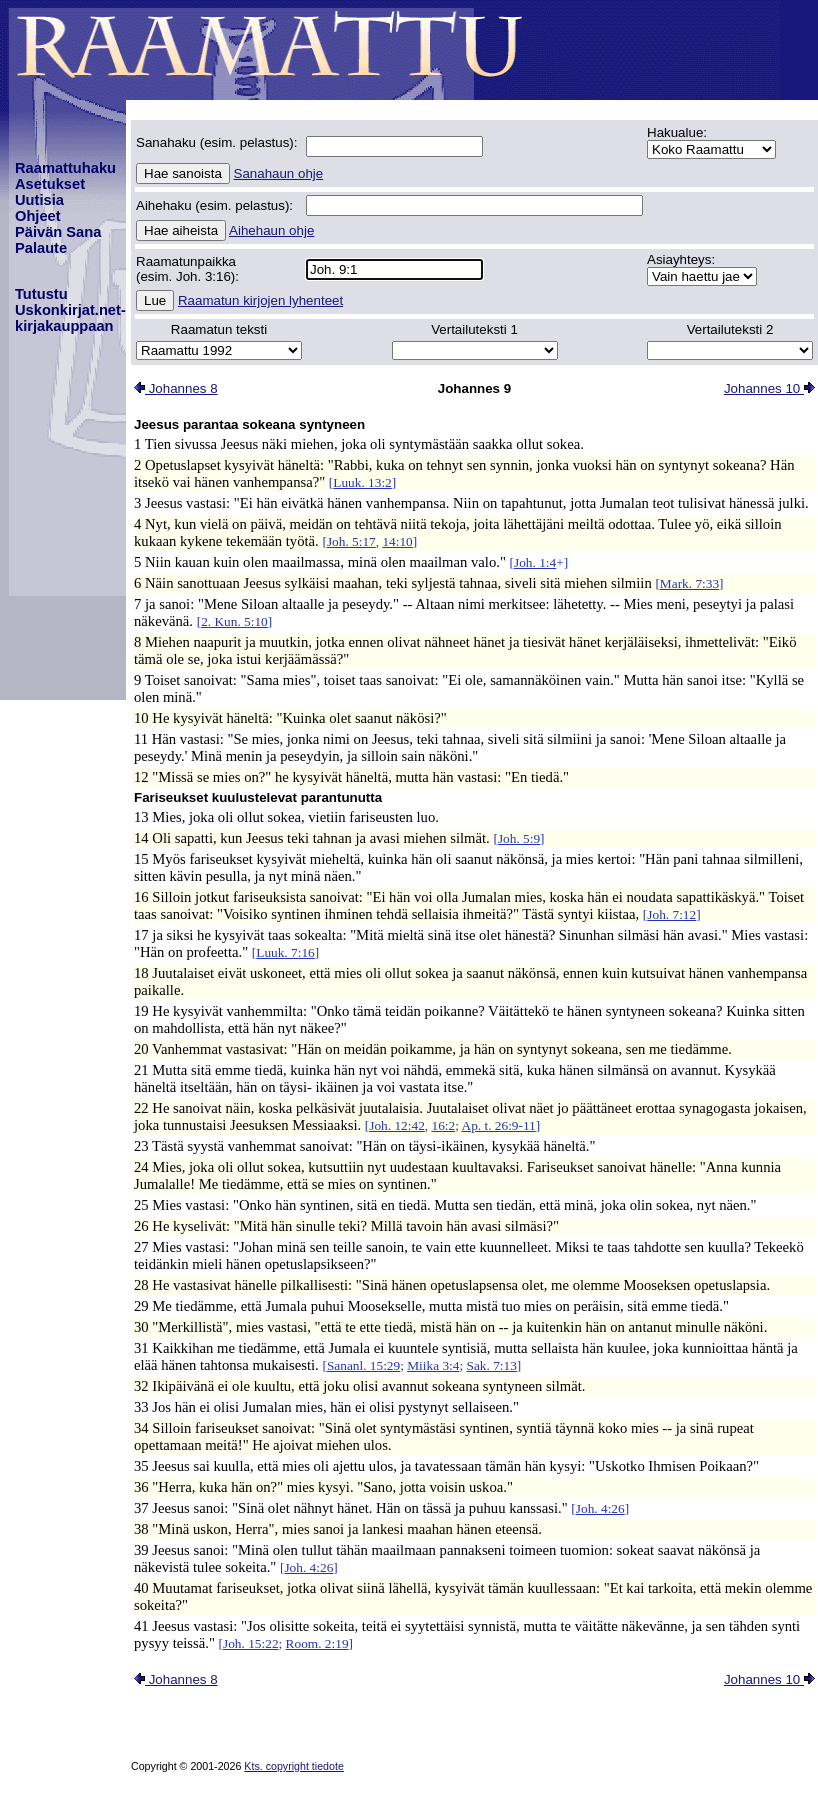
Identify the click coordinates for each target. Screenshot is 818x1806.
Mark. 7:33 (689, 583)
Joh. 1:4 (535, 562)
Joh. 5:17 (351, 541)
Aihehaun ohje (271, 230)
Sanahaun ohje (279, 173)
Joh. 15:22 (251, 1643)
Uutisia (39, 200)
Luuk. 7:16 (285, 952)
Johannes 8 (176, 388)
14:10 (397, 541)
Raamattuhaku (65, 168)
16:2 (443, 1125)
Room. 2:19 (317, 1643)
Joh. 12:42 (397, 1125)
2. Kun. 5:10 (234, 621)
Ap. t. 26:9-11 (499, 1125)
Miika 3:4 (433, 1365)
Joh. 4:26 (600, 1508)
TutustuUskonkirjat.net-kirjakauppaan (70, 310)
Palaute (41, 248)
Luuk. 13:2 (362, 482)
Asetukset (50, 184)
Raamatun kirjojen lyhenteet (260, 300)
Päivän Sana (58, 232)
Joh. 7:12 (671, 914)
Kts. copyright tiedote (294, 1766)
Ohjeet (38, 216)
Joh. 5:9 (519, 838)
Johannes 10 (769, 388)
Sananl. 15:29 (363, 1365)
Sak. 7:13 (492, 1365)
